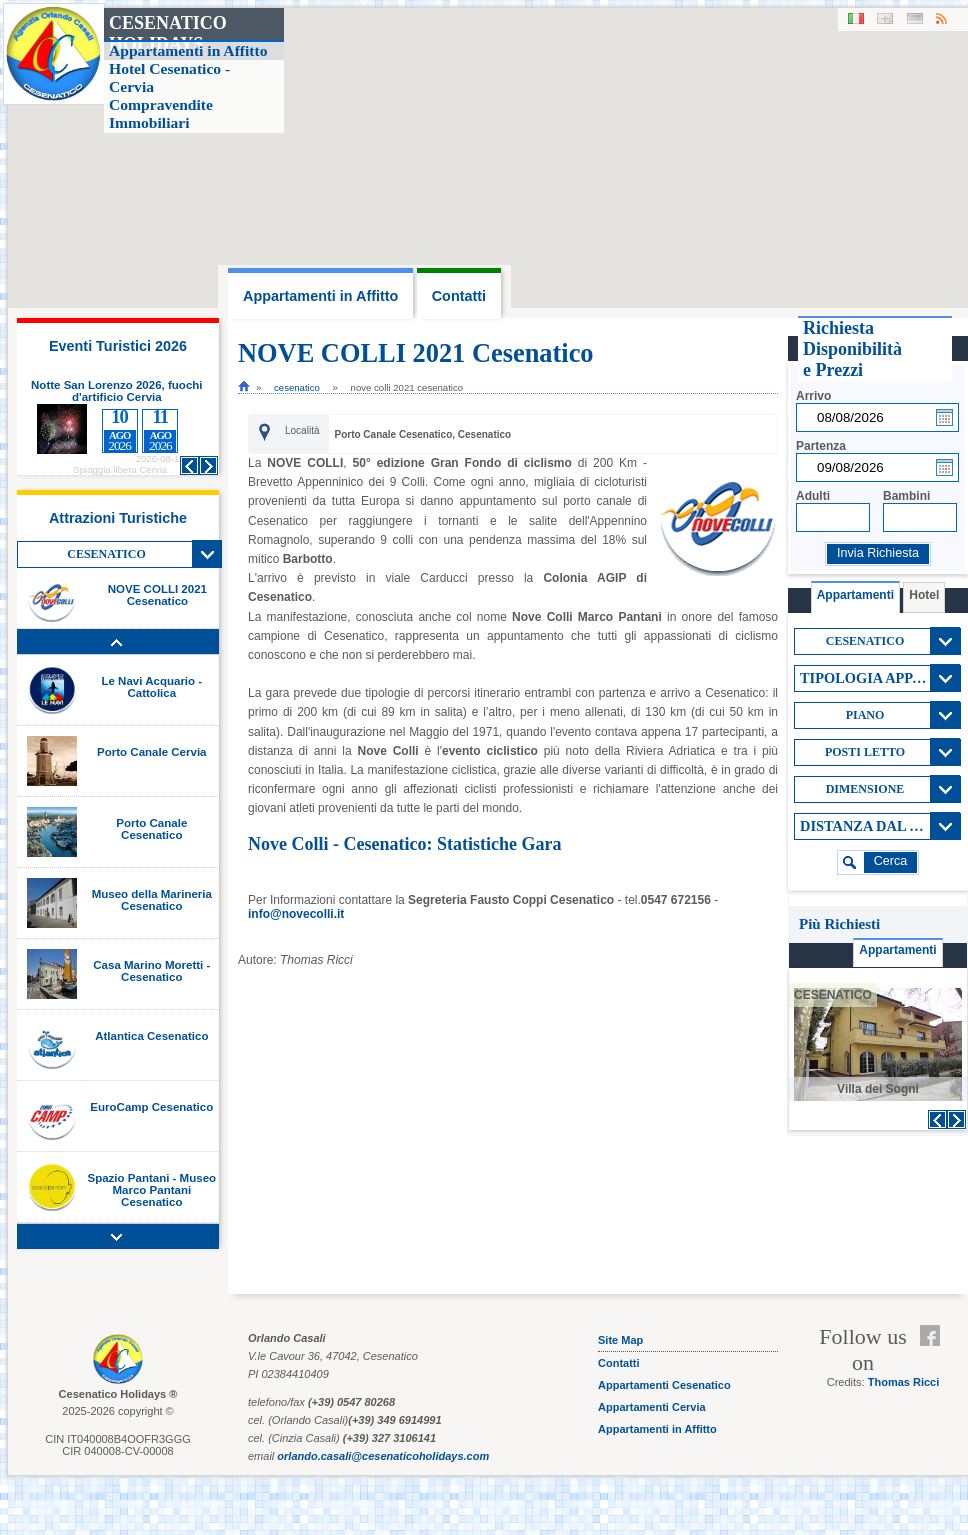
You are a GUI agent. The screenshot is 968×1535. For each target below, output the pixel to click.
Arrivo (813, 396)
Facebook (934, 1336)
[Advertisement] (877, 1216)
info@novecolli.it (296, 914)
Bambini (906, 496)
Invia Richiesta (878, 553)
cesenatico (297, 387)
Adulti (813, 496)
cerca (891, 861)
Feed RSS (934, 1360)
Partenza (821, 446)
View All (207, 554)
